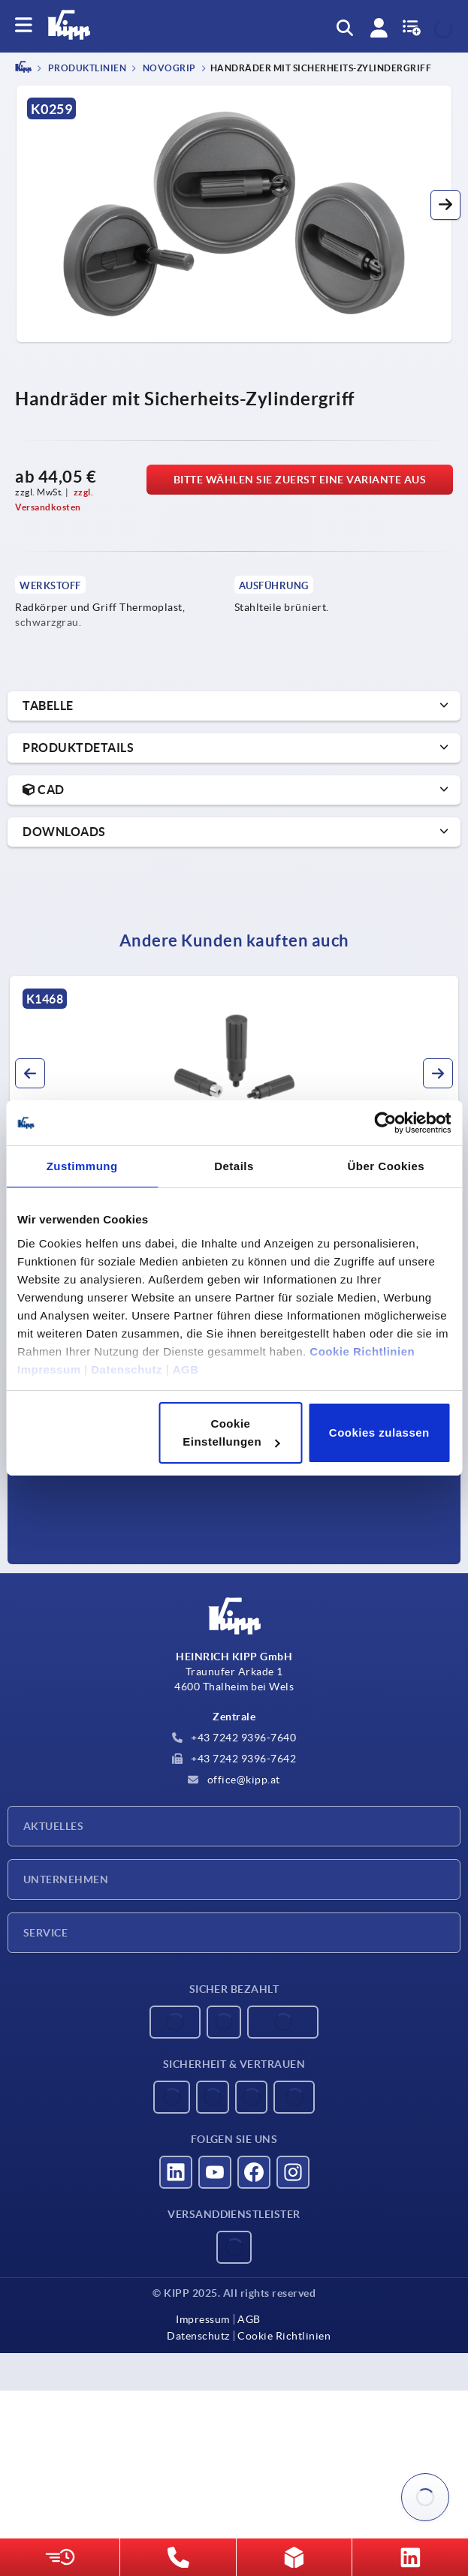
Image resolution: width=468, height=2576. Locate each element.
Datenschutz (126, 1369)
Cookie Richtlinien (362, 1351)
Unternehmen (65, 1879)
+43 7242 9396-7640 (234, 1738)
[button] (445, 205)
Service (45, 1933)
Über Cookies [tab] (385, 1166)
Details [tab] (234, 1166)
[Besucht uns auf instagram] (292, 2172)
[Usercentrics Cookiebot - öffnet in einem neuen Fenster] (385, 1123)
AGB (186, 1369)
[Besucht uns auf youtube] (214, 2172)
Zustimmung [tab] (82, 1166)
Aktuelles (53, 1826)
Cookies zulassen (379, 1432)
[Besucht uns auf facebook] (253, 2172)
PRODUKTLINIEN (86, 69)
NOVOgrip (168, 69)
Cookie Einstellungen (231, 1432)
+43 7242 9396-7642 (234, 1759)
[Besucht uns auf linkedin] (175, 2172)
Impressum (49, 1369)
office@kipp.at (234, 1780)
